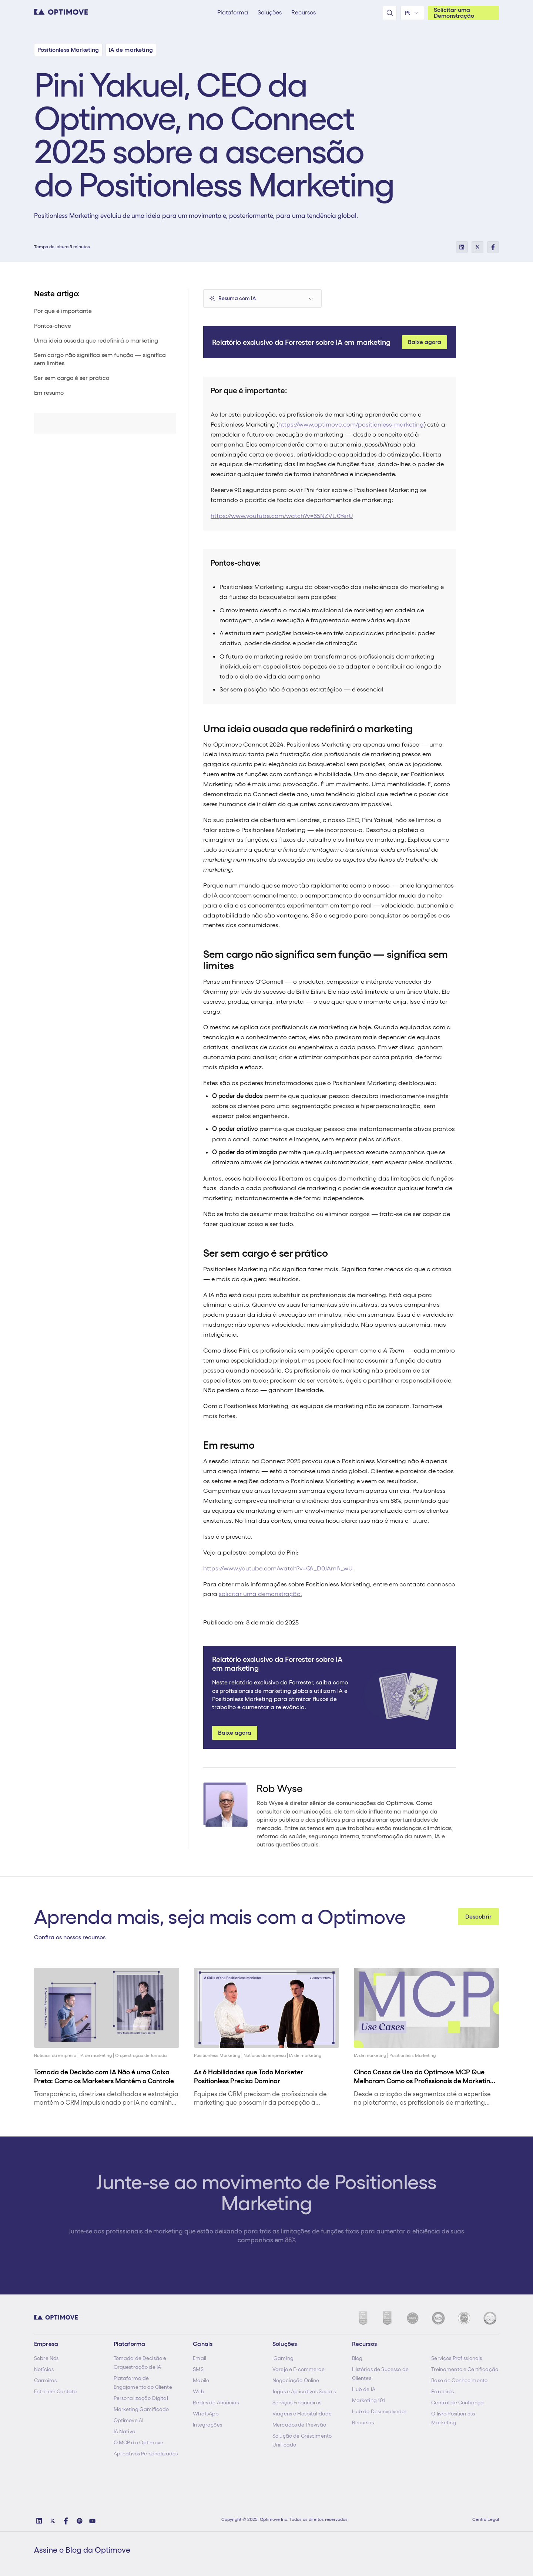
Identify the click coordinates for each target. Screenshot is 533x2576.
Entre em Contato (55, 2391)
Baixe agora (424, 342)
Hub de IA (363, 2389)
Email (199, 2358)
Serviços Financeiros (296, 2402)
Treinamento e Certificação (464, 2369)
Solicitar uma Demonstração (454, 12)
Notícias (44, 2369)
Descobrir (478, 1916)
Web (198, 2391)
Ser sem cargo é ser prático (71, 377)
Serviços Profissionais (456, 2358)
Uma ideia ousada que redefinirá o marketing (96, 340)
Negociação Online (295, 2380)
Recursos (363, 2422)
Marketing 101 (368, 2400)
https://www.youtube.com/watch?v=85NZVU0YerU (282, 515)
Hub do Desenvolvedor (379, 2411)
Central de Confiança (457, 2402)
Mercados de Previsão (299, 2425)
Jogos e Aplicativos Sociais (304, 2391)
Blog (357, 2358)
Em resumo (49, 392)
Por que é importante (63, 310)
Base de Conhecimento (459, 2380)
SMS (198, 2369)
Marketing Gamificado (141, 2409)
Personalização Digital (141, 2398)
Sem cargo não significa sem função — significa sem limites (100, 359)
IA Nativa (124, 2431)
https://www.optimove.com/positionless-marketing (351, 424)
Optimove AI (129, 2420)
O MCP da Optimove (138, 2442)
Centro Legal (485, 2519)
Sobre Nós (46, 2358)
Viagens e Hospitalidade (302, 2414)
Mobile (201, 2380)
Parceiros (442, 2391)
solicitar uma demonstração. (260, 1593)
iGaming (283, 2358)
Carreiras (45, 2380)
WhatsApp (206, 2414)
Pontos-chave (52, 325)
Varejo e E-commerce (298, 2369)
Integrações (207, 2425)
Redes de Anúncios (215, 2402)
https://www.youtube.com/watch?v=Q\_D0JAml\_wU (278, 1568)
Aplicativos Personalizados (146, 2454)
